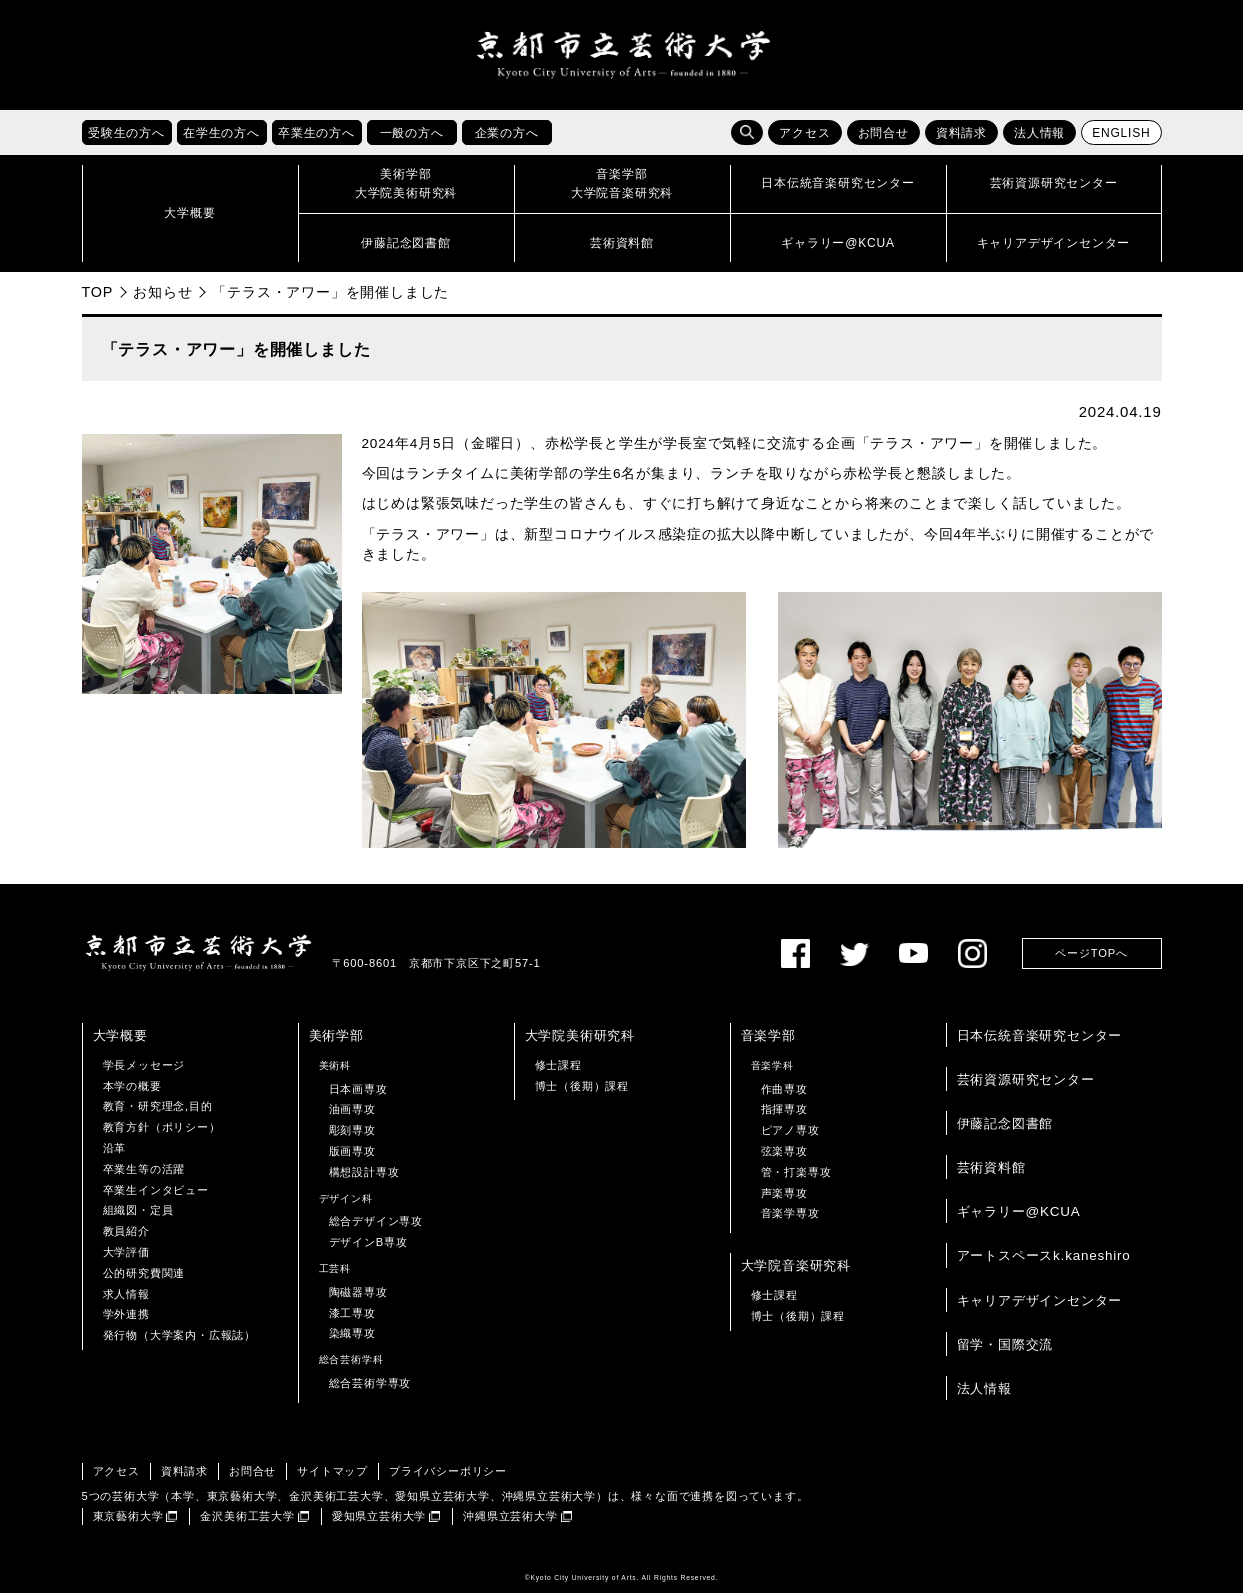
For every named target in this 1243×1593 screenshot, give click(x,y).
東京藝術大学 (128, 1516)
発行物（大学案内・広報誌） (179, 1335)
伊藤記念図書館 (1005, 1123)
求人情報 (126, 1294)
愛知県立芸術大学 (379, 1516)
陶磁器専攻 (358, 1292)
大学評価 (126, 1252)
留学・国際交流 (1005, 1344)
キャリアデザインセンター (1040, 1300)
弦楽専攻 (784, 1151)
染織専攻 (352, 1333)
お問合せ (883, 133)
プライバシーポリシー (448, 1471)
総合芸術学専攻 (370, 1383)
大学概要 (120, 1035)
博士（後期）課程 (582, 1086)
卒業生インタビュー (156, 1190)
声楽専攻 (784, 1193)
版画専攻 (352, 1151)
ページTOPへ (1091, 953)
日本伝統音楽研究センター (1040, 1035)
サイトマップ (332, 1471)
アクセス (804, 133)
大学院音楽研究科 (796, 1265)
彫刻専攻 (352, 1130)
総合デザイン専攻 (376, 1221)
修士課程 (558, 1065)
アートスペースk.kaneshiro (1044, 1256)
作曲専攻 (784, 1089)
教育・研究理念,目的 (158, 1106)
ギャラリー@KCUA (1019, 1211)
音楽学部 (768, 1035)
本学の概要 (132, 1086)
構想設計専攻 (364, 1172)
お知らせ (162, 292)
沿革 (115, 1148)
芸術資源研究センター (1026, 1079)
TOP (98, 292)
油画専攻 (352, 1109)
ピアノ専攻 (790, 1130)
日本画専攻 (358, 1089)
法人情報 (1039, 133)
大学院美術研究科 (580, 1035)
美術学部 (336, 1035)
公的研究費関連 (144, 1273)
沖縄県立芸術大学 (510, 1516)
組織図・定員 (138, 1210)
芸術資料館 (991, 1167)
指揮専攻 (784, 1109)
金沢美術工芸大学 (247, 1516)
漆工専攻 (352, 1313)
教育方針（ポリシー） (162, 1127)
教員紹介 (126, 1231)
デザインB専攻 (368, 1242)
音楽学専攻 (790, 1213)
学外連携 (126, 1314)
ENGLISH (1121, 133)
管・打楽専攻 (796, 1172)
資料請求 (961, 133)
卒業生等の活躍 (144, 1169)
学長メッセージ (144, 1065)
